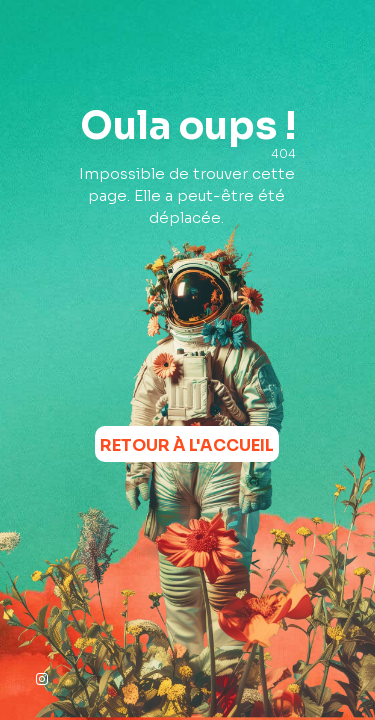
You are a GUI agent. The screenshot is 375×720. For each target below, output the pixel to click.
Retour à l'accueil (187, 445)
